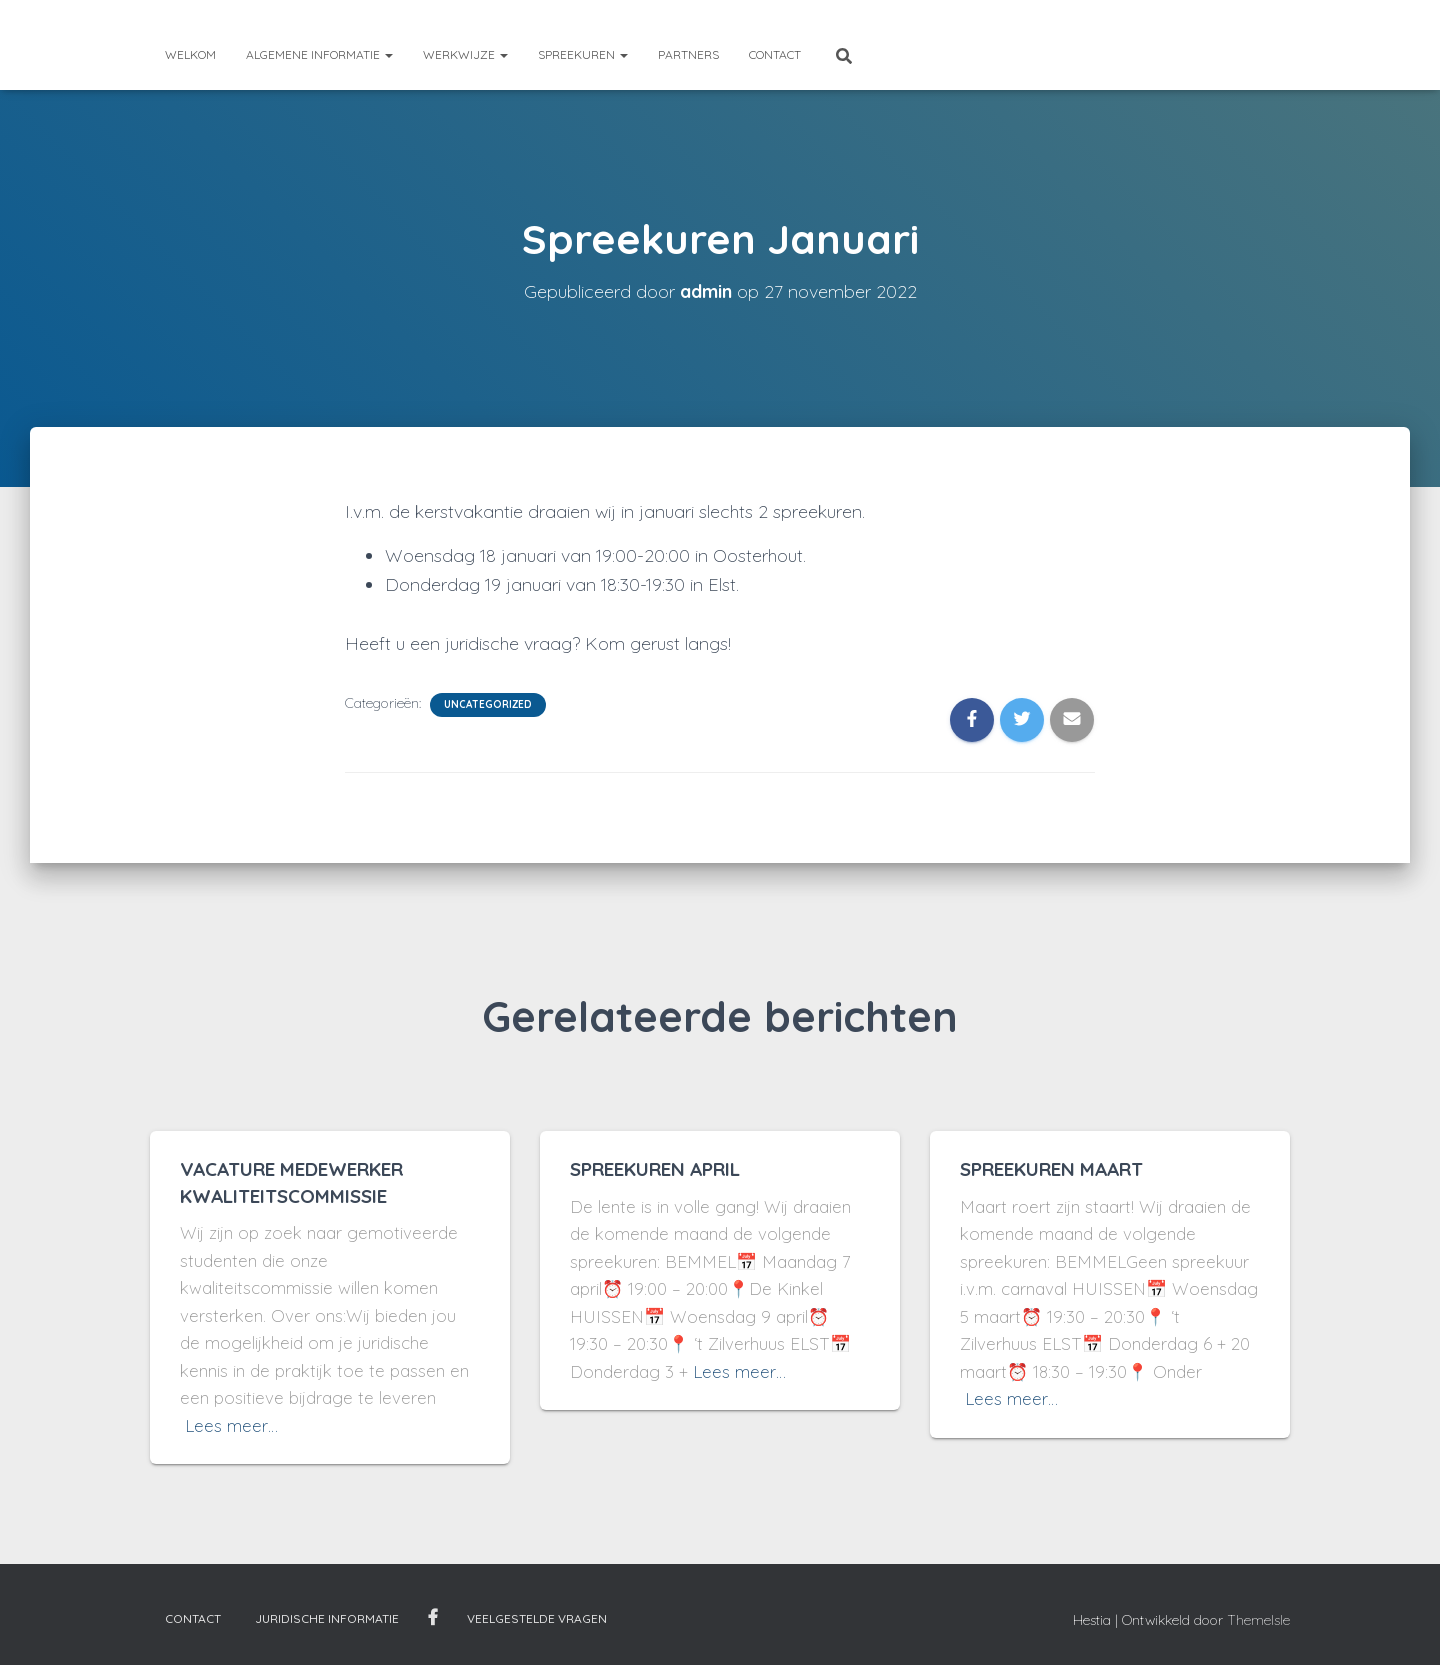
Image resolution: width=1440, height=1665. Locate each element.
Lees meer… (231, 1425)
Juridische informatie (327, 1618)
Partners (688, 54)
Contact (775, 54)
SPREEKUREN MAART (1051, 1169)
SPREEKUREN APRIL (655, 1169)
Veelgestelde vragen (537, 1618)
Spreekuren (583, 54)
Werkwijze (465, 54)
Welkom (190, 54)
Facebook (433, 1618)
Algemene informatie (319, 54)
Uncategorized (488, 704)
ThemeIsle (1258, 1620)
